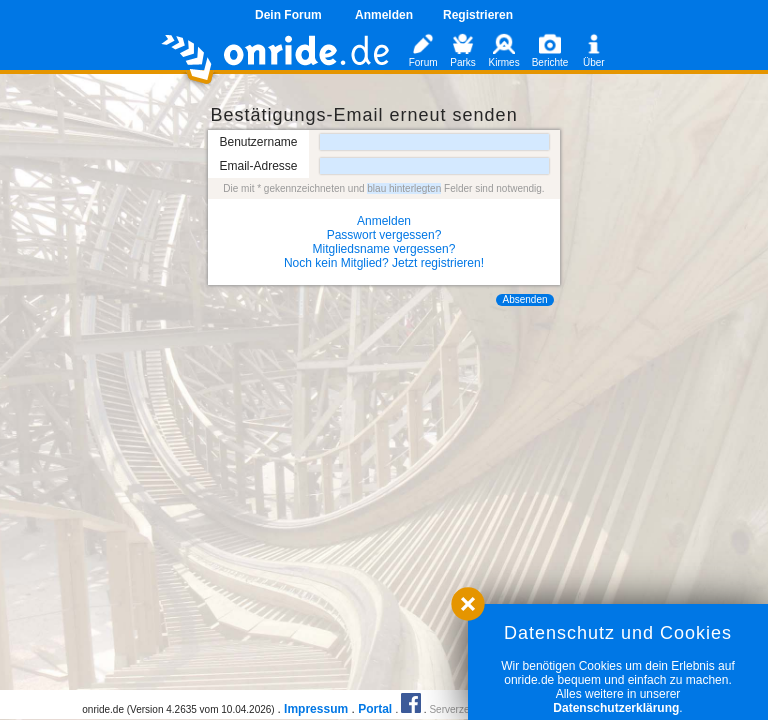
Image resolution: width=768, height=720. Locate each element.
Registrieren (478, 15)
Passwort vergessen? (384, 235)
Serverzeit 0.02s (465, 709)
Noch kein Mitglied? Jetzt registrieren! (384, 263)
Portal (375, 709)
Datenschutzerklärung (616, 708)
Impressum (316, 709)
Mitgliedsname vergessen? (384, 249)
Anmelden (384, 15)
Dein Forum (288, 15)
